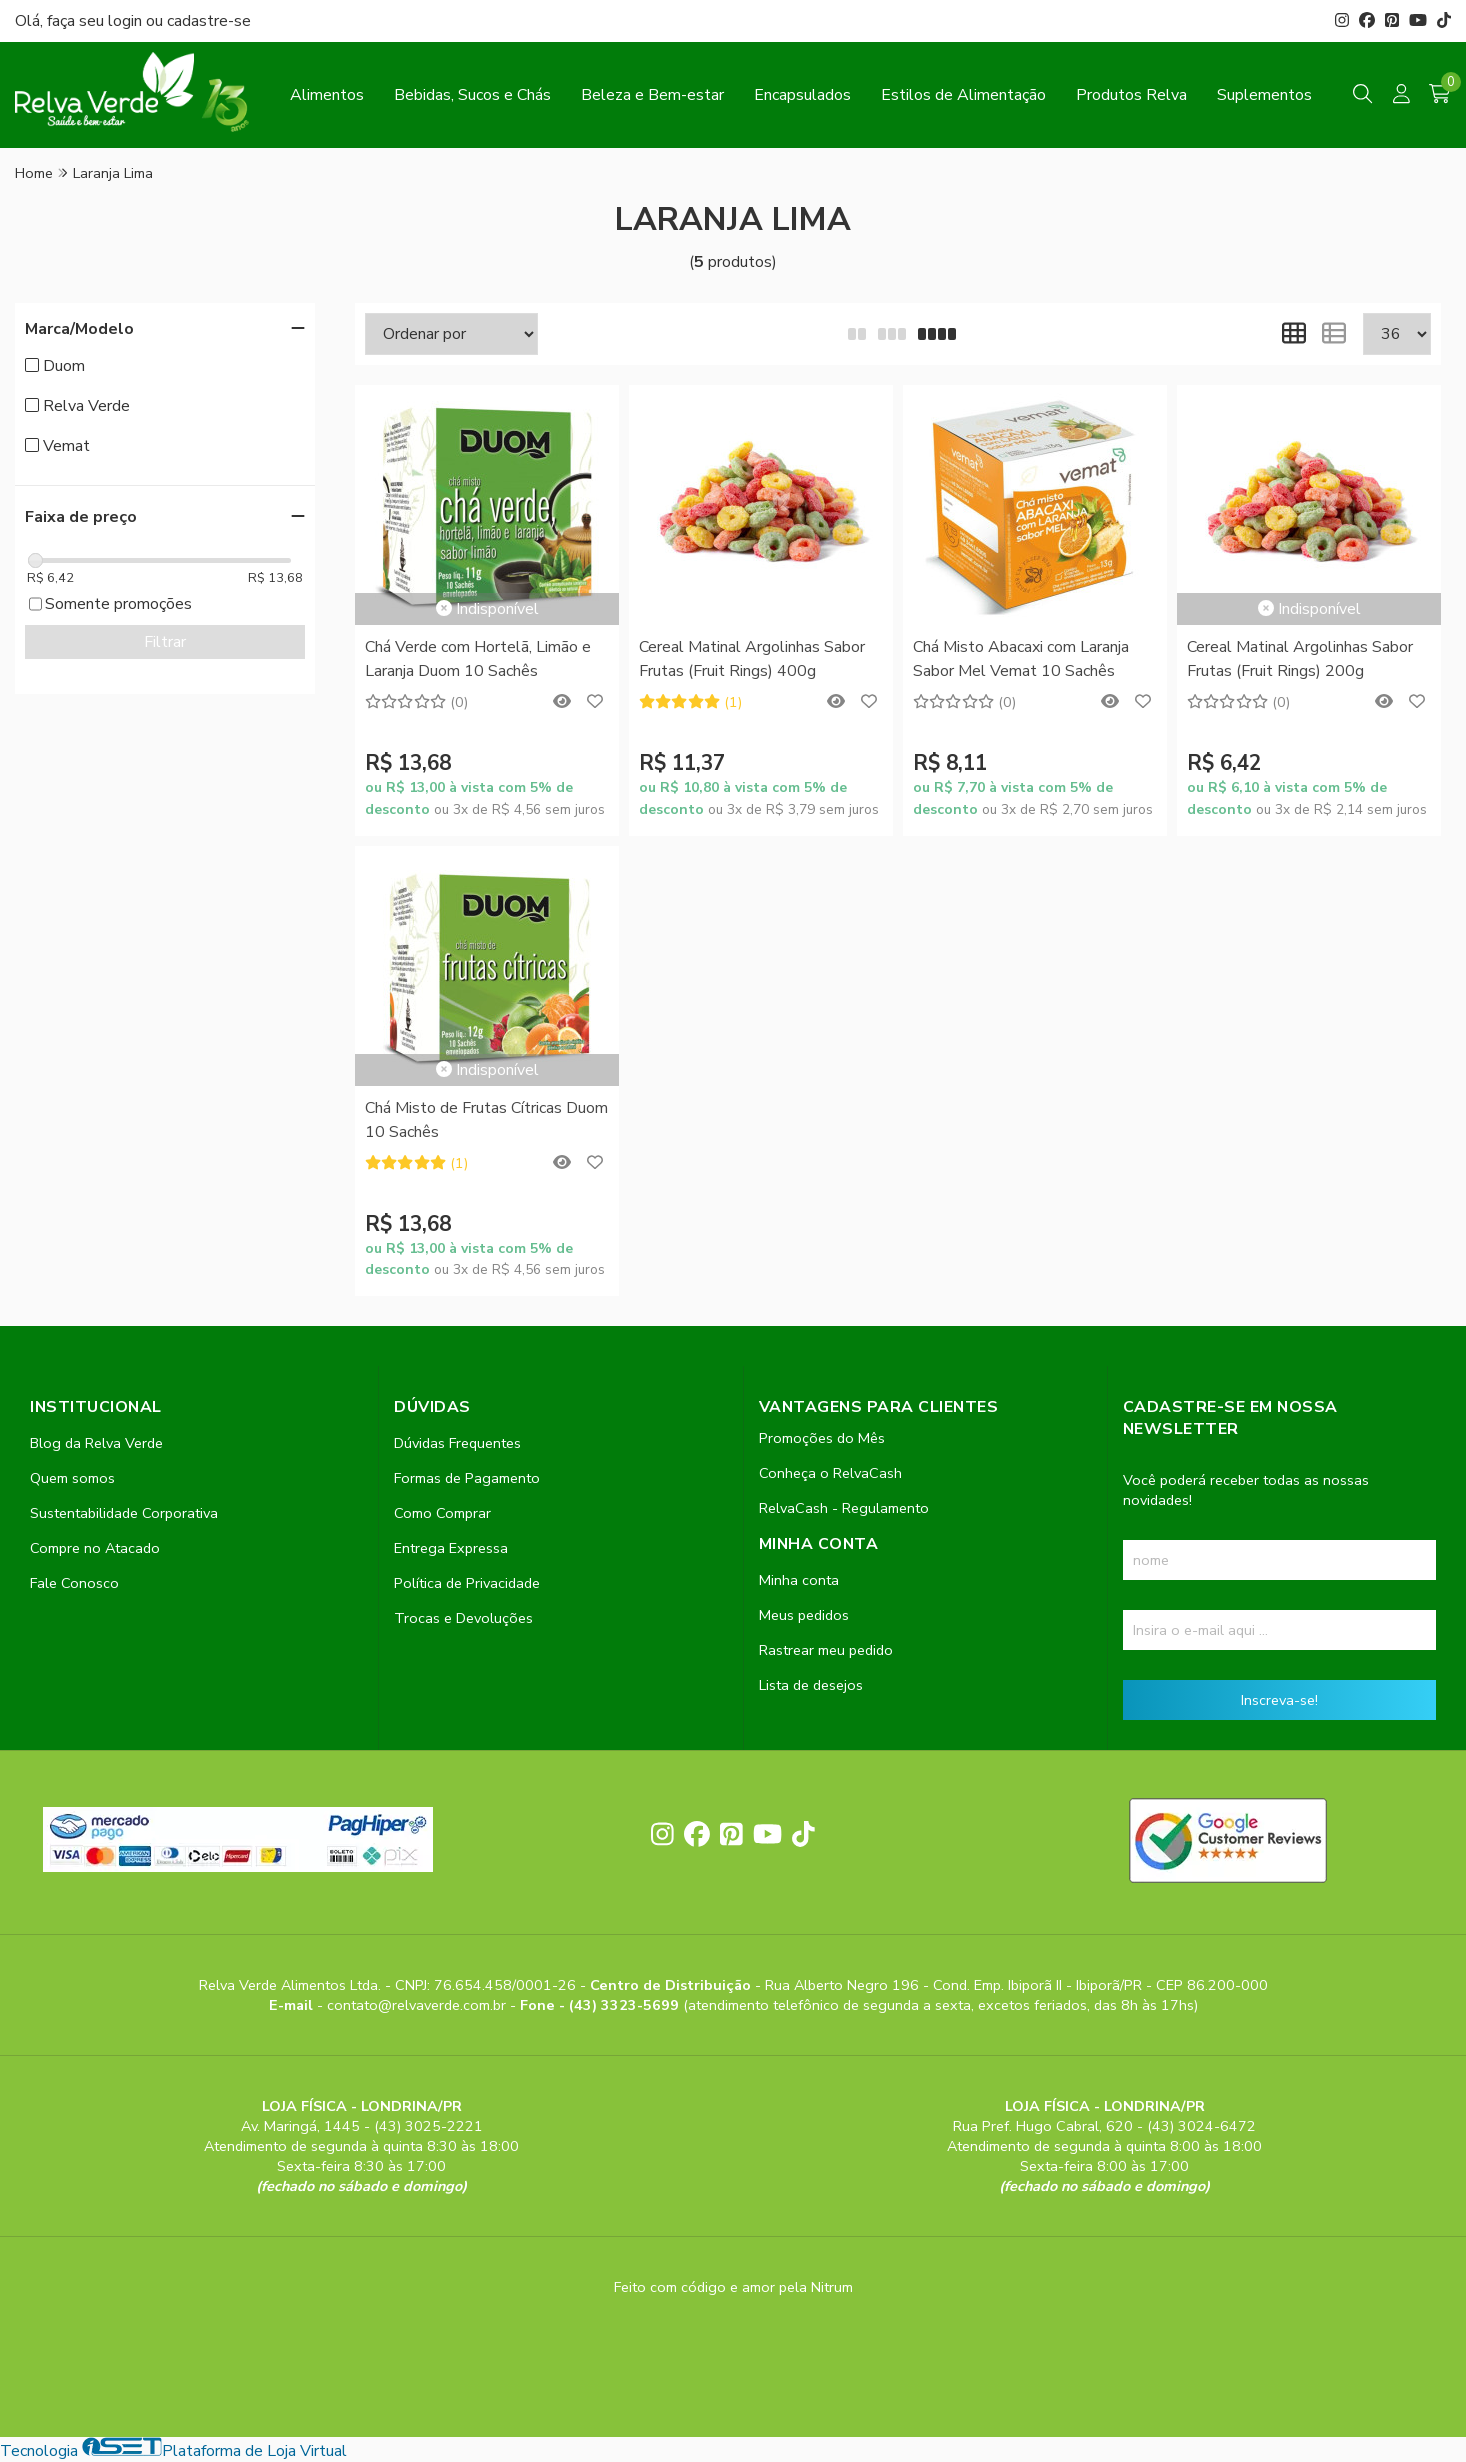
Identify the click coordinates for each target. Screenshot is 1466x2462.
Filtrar (165, 642)
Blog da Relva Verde (96, 1443)
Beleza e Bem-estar (652, 95)
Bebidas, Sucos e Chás (472, 95)
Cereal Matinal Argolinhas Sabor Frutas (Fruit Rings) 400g (752, 659)
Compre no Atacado (95, 1548)
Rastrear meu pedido (826, 1650)
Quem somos (72, 1478)
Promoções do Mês (822, 1438)
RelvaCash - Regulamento (844, 1508)
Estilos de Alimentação (963, 95)
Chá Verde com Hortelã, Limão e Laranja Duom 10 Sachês (478, 659)
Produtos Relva (1131, 95)
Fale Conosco (74, 1583)
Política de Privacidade (467, 1583)
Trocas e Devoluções (463, 1618)
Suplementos (1264, 95)
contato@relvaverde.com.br (418, 2005)
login (127, 21)
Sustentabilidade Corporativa (124, 1513)
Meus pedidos (804, 1615)
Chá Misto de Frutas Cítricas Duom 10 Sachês (486, 1120)
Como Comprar (442, 1513)
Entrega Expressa (451, 1548)
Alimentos (327, 95)
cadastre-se (209, 21)
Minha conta (799, 1580)
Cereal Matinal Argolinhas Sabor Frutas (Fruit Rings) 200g (1300, 659)
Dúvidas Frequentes (457, 1443)
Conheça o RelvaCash (830, 1473)
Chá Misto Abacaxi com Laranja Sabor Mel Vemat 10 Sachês (1021, 659)
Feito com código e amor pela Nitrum (733, 2287)
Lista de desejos (811, 1685)
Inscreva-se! (1279, 1700)
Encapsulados (802, 95)
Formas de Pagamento (467, 1478)
